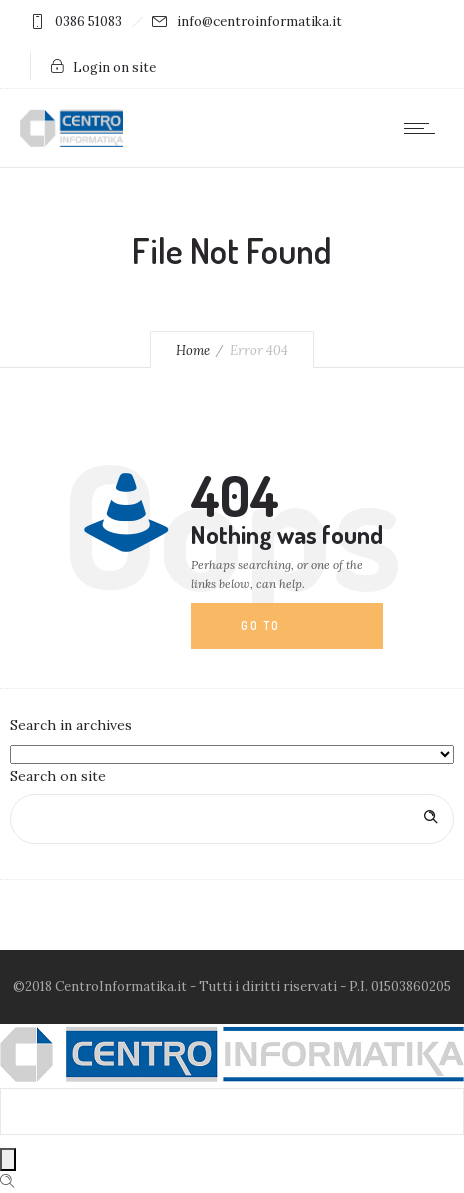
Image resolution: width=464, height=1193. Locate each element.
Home (193, 350)
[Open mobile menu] (424, 128)
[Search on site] (232, 819)
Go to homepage (276, 633)
